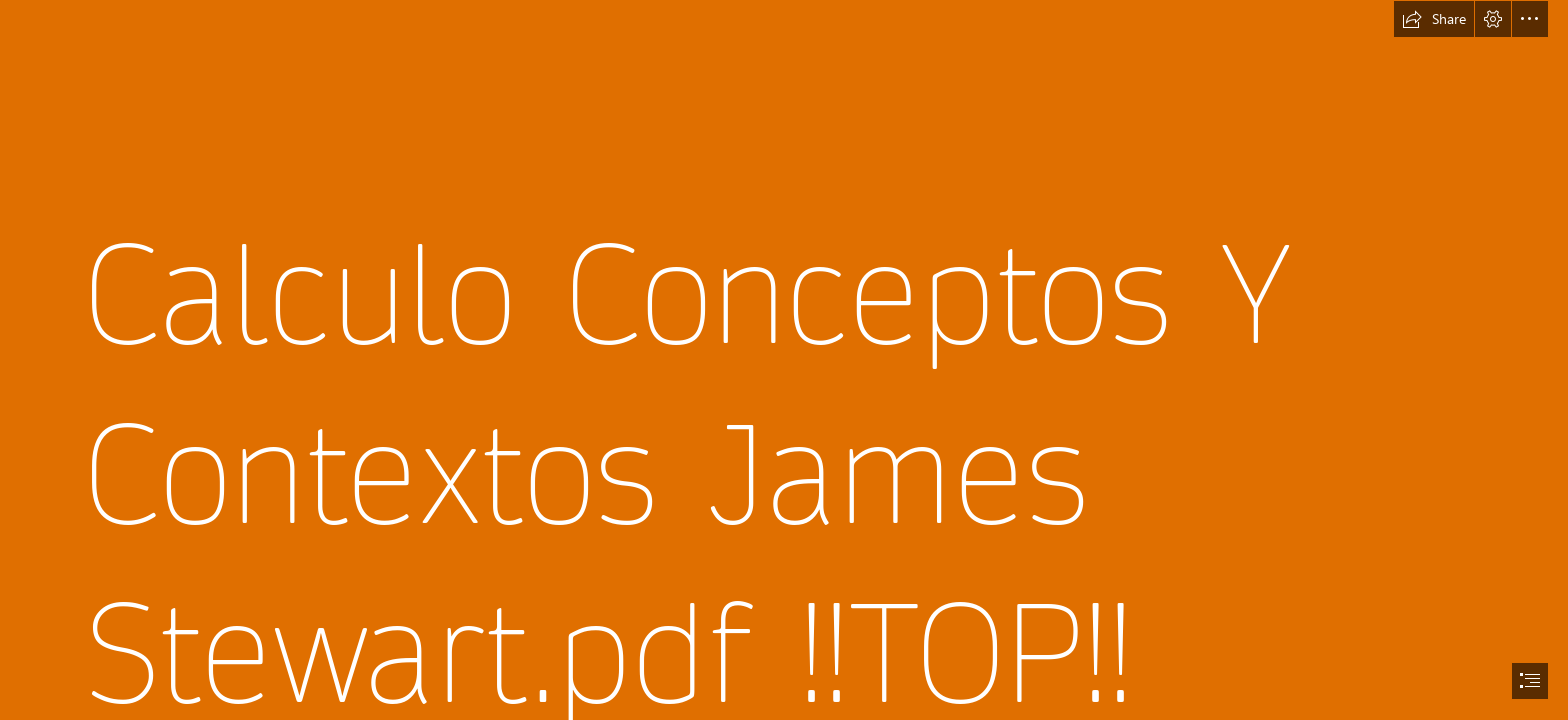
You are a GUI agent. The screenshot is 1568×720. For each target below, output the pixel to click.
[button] (1434, 19)
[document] (784, 360)
